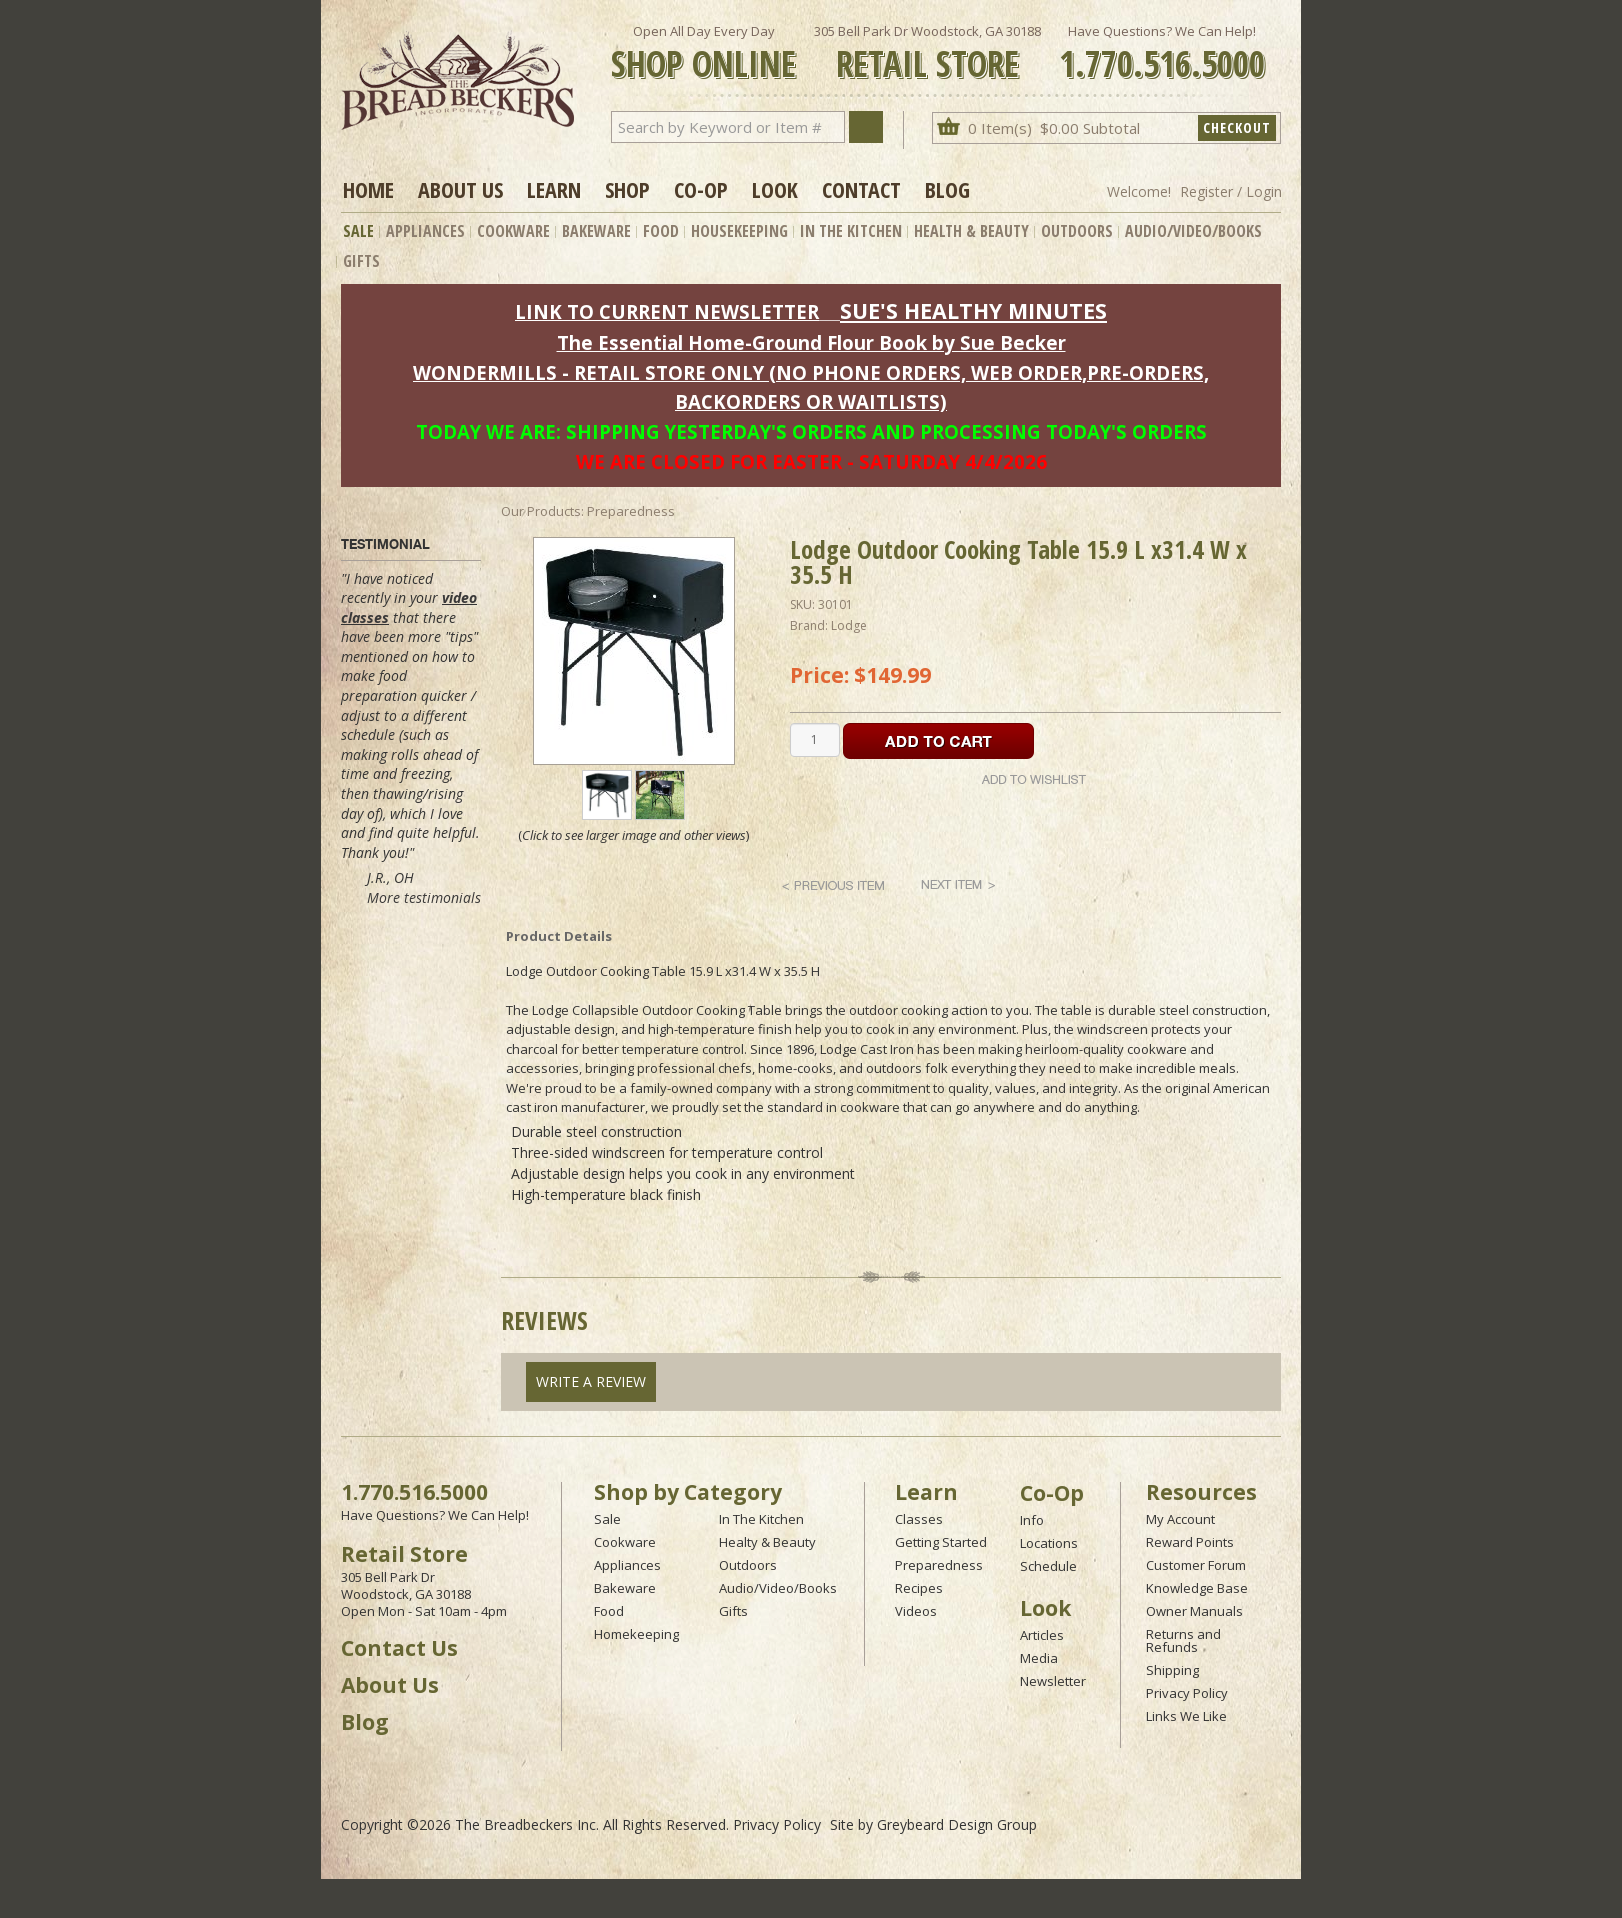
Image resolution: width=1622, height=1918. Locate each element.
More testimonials (424, 897)
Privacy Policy (1187, 1693)
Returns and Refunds (1183, 1640)
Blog (947, 189)
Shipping (1172, 1670)
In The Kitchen (851, 231)
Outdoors (1077, 231)
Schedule (1048, 1566)
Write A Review (591, 1381)
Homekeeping (636, 1634)
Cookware (513, 231)
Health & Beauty (971, 231)
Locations (1049, 1543)
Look (775, 189)
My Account (1180, 1519)
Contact (861, 189)
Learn (554, 189)
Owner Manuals (1194, 1611)
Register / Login (1231, 191)
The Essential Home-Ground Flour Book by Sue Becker (811, 342)
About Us (460, 189)
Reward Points (1190, 1542)
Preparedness (939, 1565)
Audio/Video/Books (1193, 231)
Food (661, 231)
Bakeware (596, 231)
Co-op (701, 189)
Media (1039, 1658)
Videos (916, 1611)
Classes (919, 1519)
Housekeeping (739, 231)
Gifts (361, 261)
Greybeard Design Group (957, 1824)
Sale (358, 231)
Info (1032, 1520)
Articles (1042, 1635)
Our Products (541, 511)
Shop (627, 189)
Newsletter (1053, 1681)
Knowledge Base (1197, 1588)
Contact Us (399, 1648)
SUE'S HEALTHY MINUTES (973, 310)
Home (368, 189)
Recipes (919, 1588)
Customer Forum (1196, 1565)
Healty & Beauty (767, 1542)
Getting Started (941, 1542)
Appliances (425, 231)
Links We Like (1186, 1716)
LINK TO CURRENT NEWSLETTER (667, 311)
